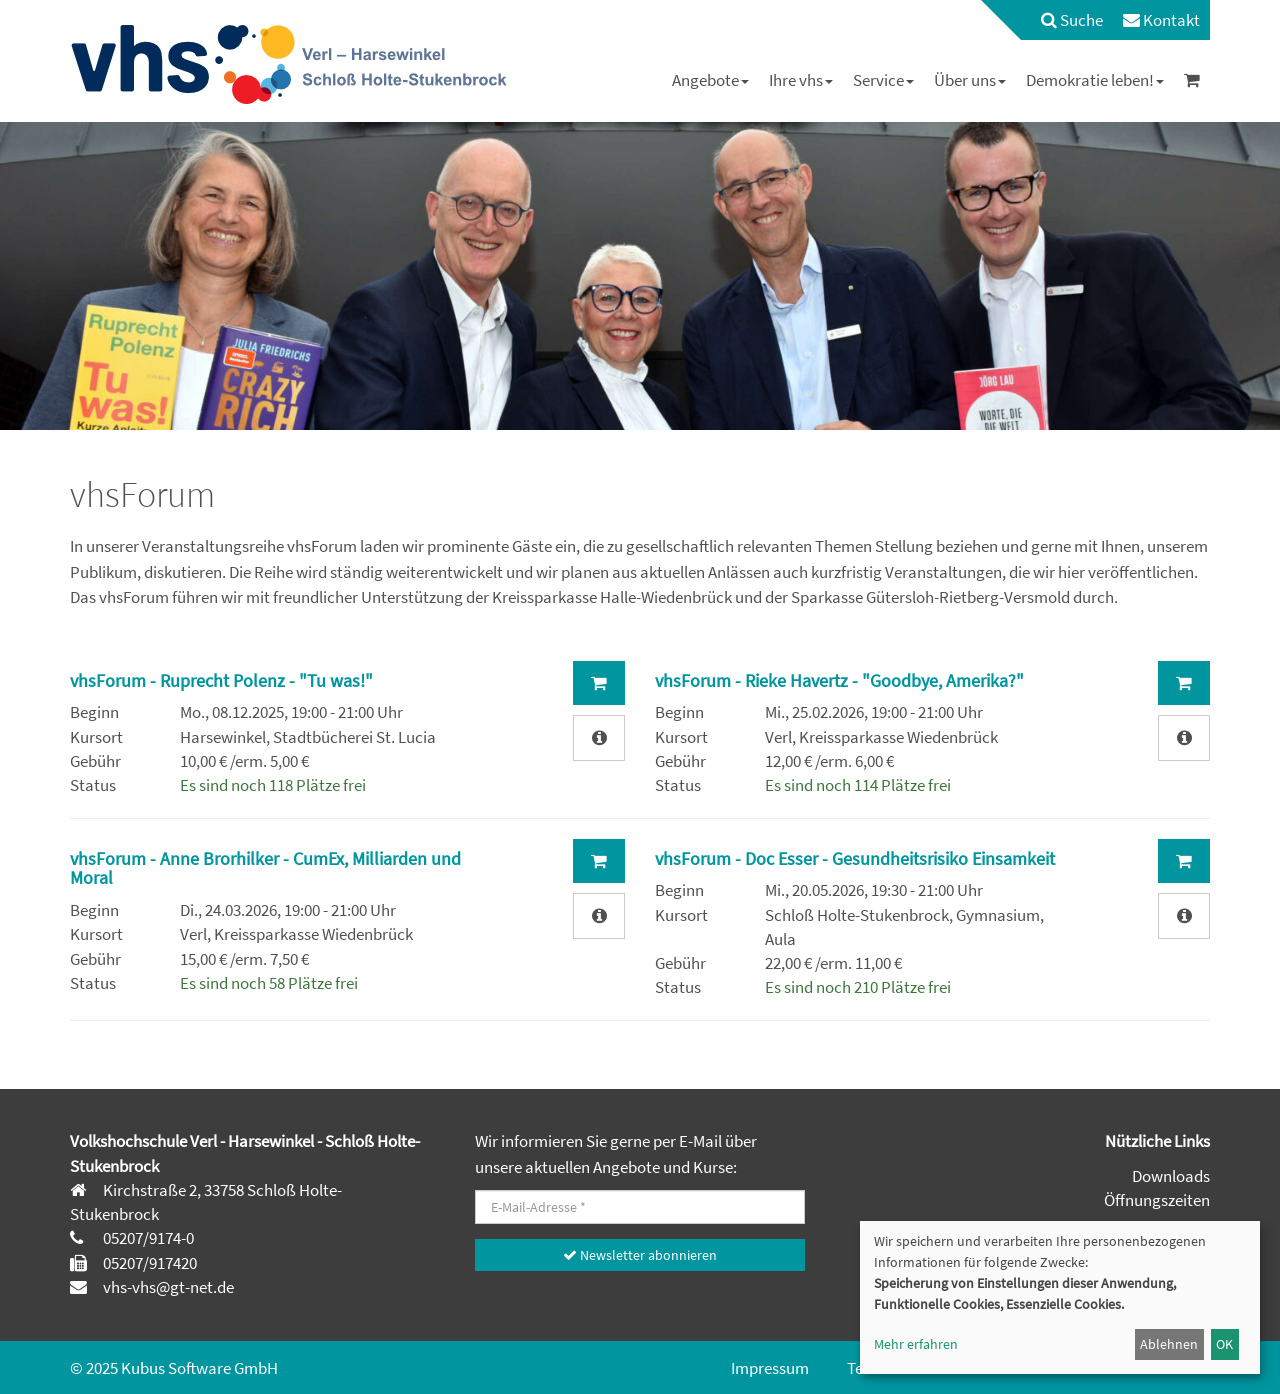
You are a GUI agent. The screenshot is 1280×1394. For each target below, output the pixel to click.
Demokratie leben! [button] (1095, 80)
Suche (1072, 20)
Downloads (1171, 1176)
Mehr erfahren (916, 1344)
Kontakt (1161, 20)
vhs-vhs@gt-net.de (167, 1287)
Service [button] (883, 80)
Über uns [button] (970, 80)
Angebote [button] (710, 80)
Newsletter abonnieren (640, 1255)
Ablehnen (1169, 1344)
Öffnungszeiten (1157, 1200)
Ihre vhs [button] (801, 80)
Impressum (770, 1368)
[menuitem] (1062, 20)
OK (1224, 1344)
